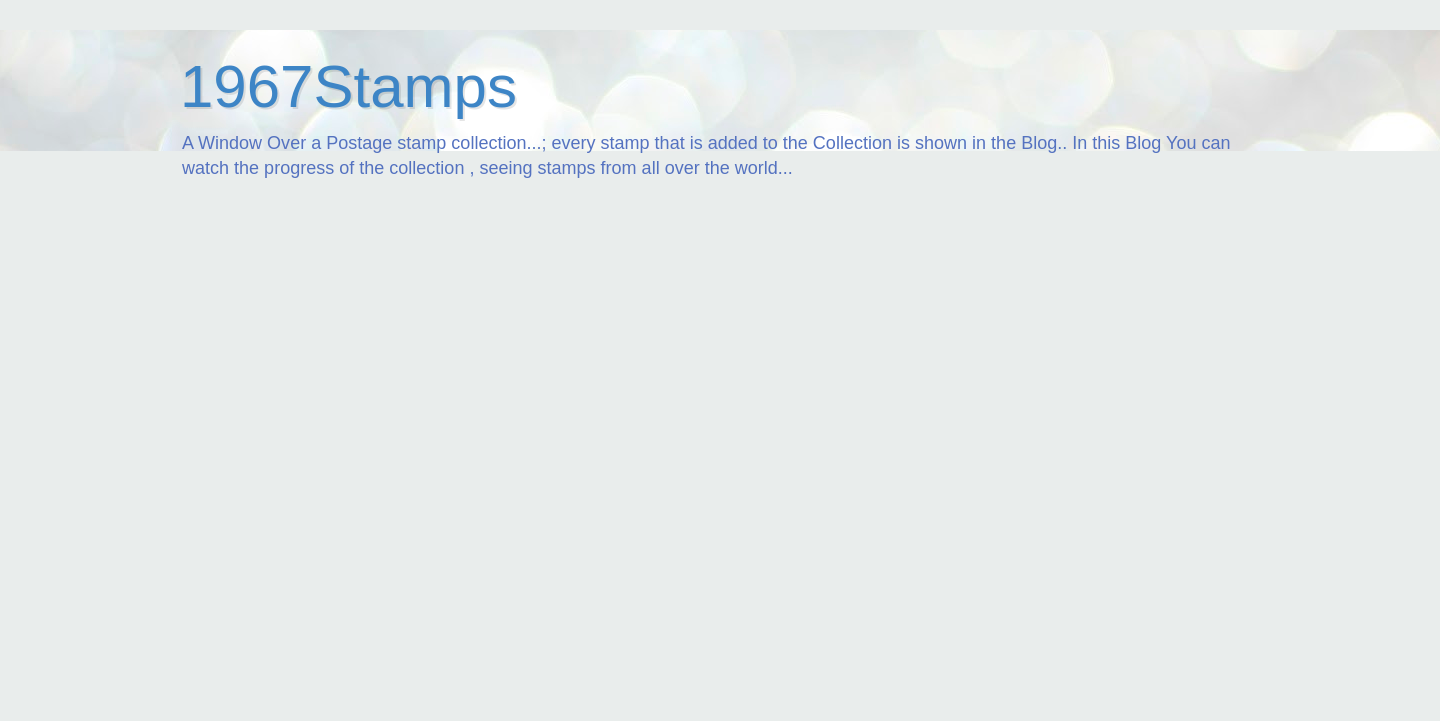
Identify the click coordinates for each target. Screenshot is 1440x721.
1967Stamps (348, 86)
